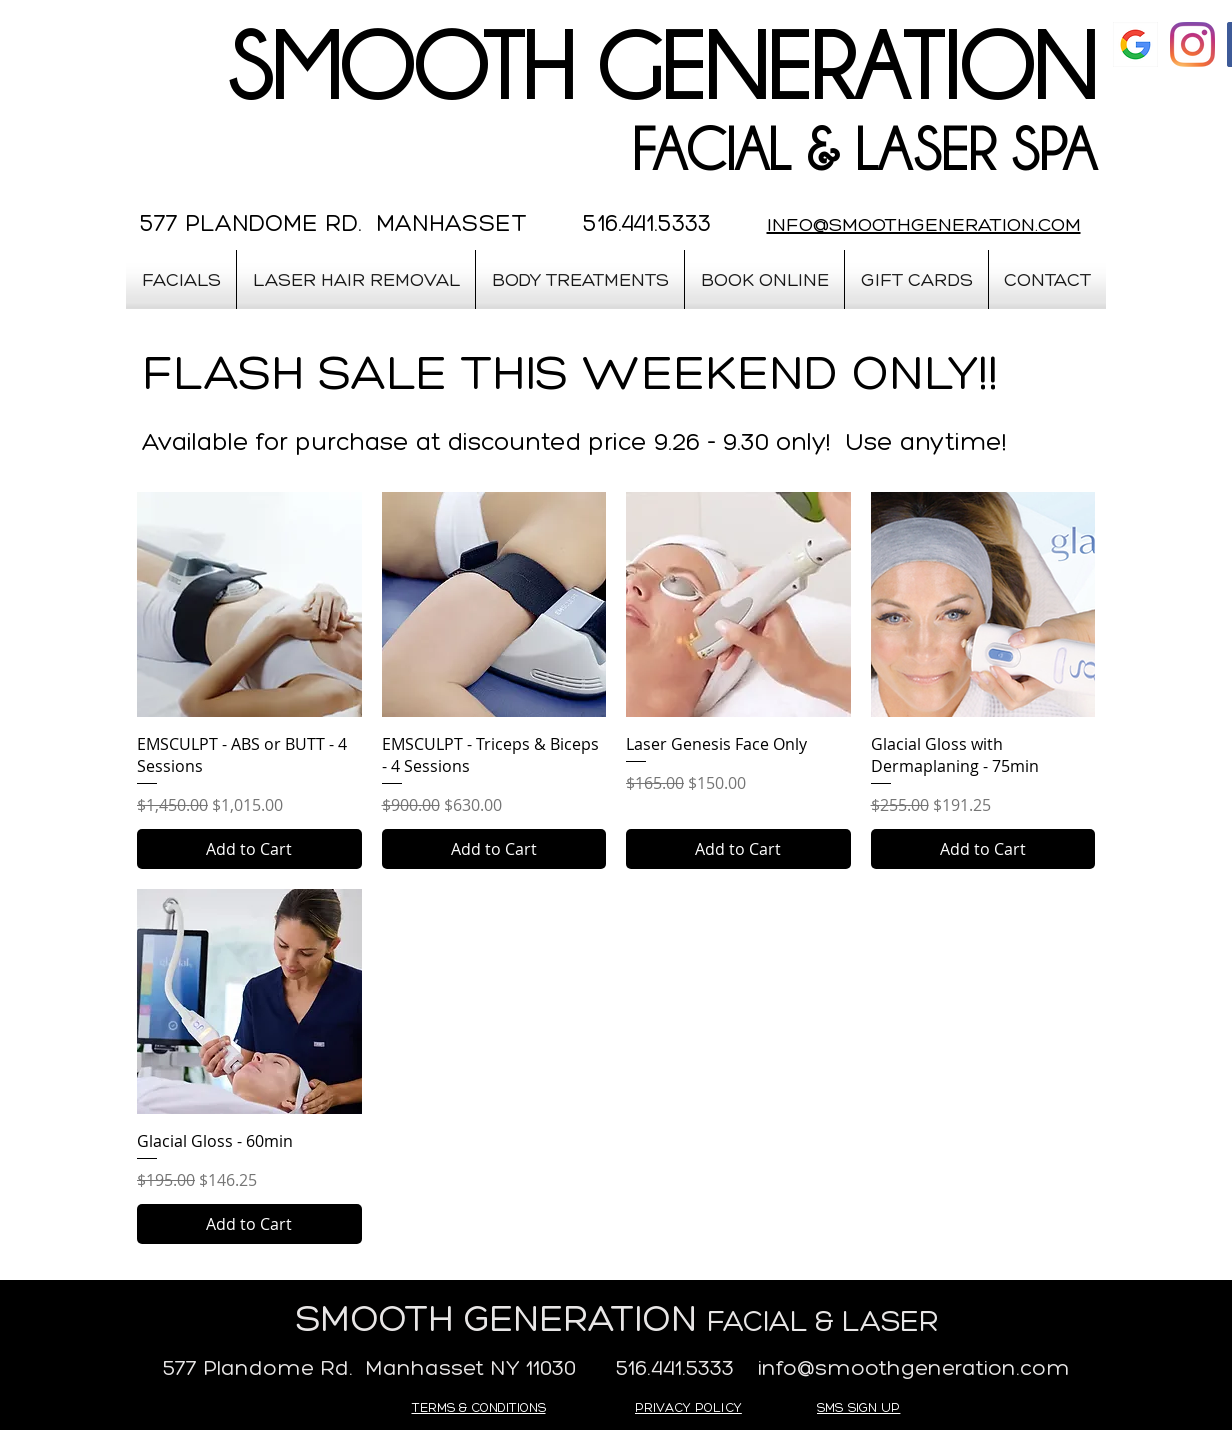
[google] (1135, 44)
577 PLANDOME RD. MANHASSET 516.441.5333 (425, 222)
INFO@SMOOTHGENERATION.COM (924, 224)
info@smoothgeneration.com (914, 1367)
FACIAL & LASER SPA (864, 150)
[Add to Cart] (249, 849)
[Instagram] (1192, 44)
